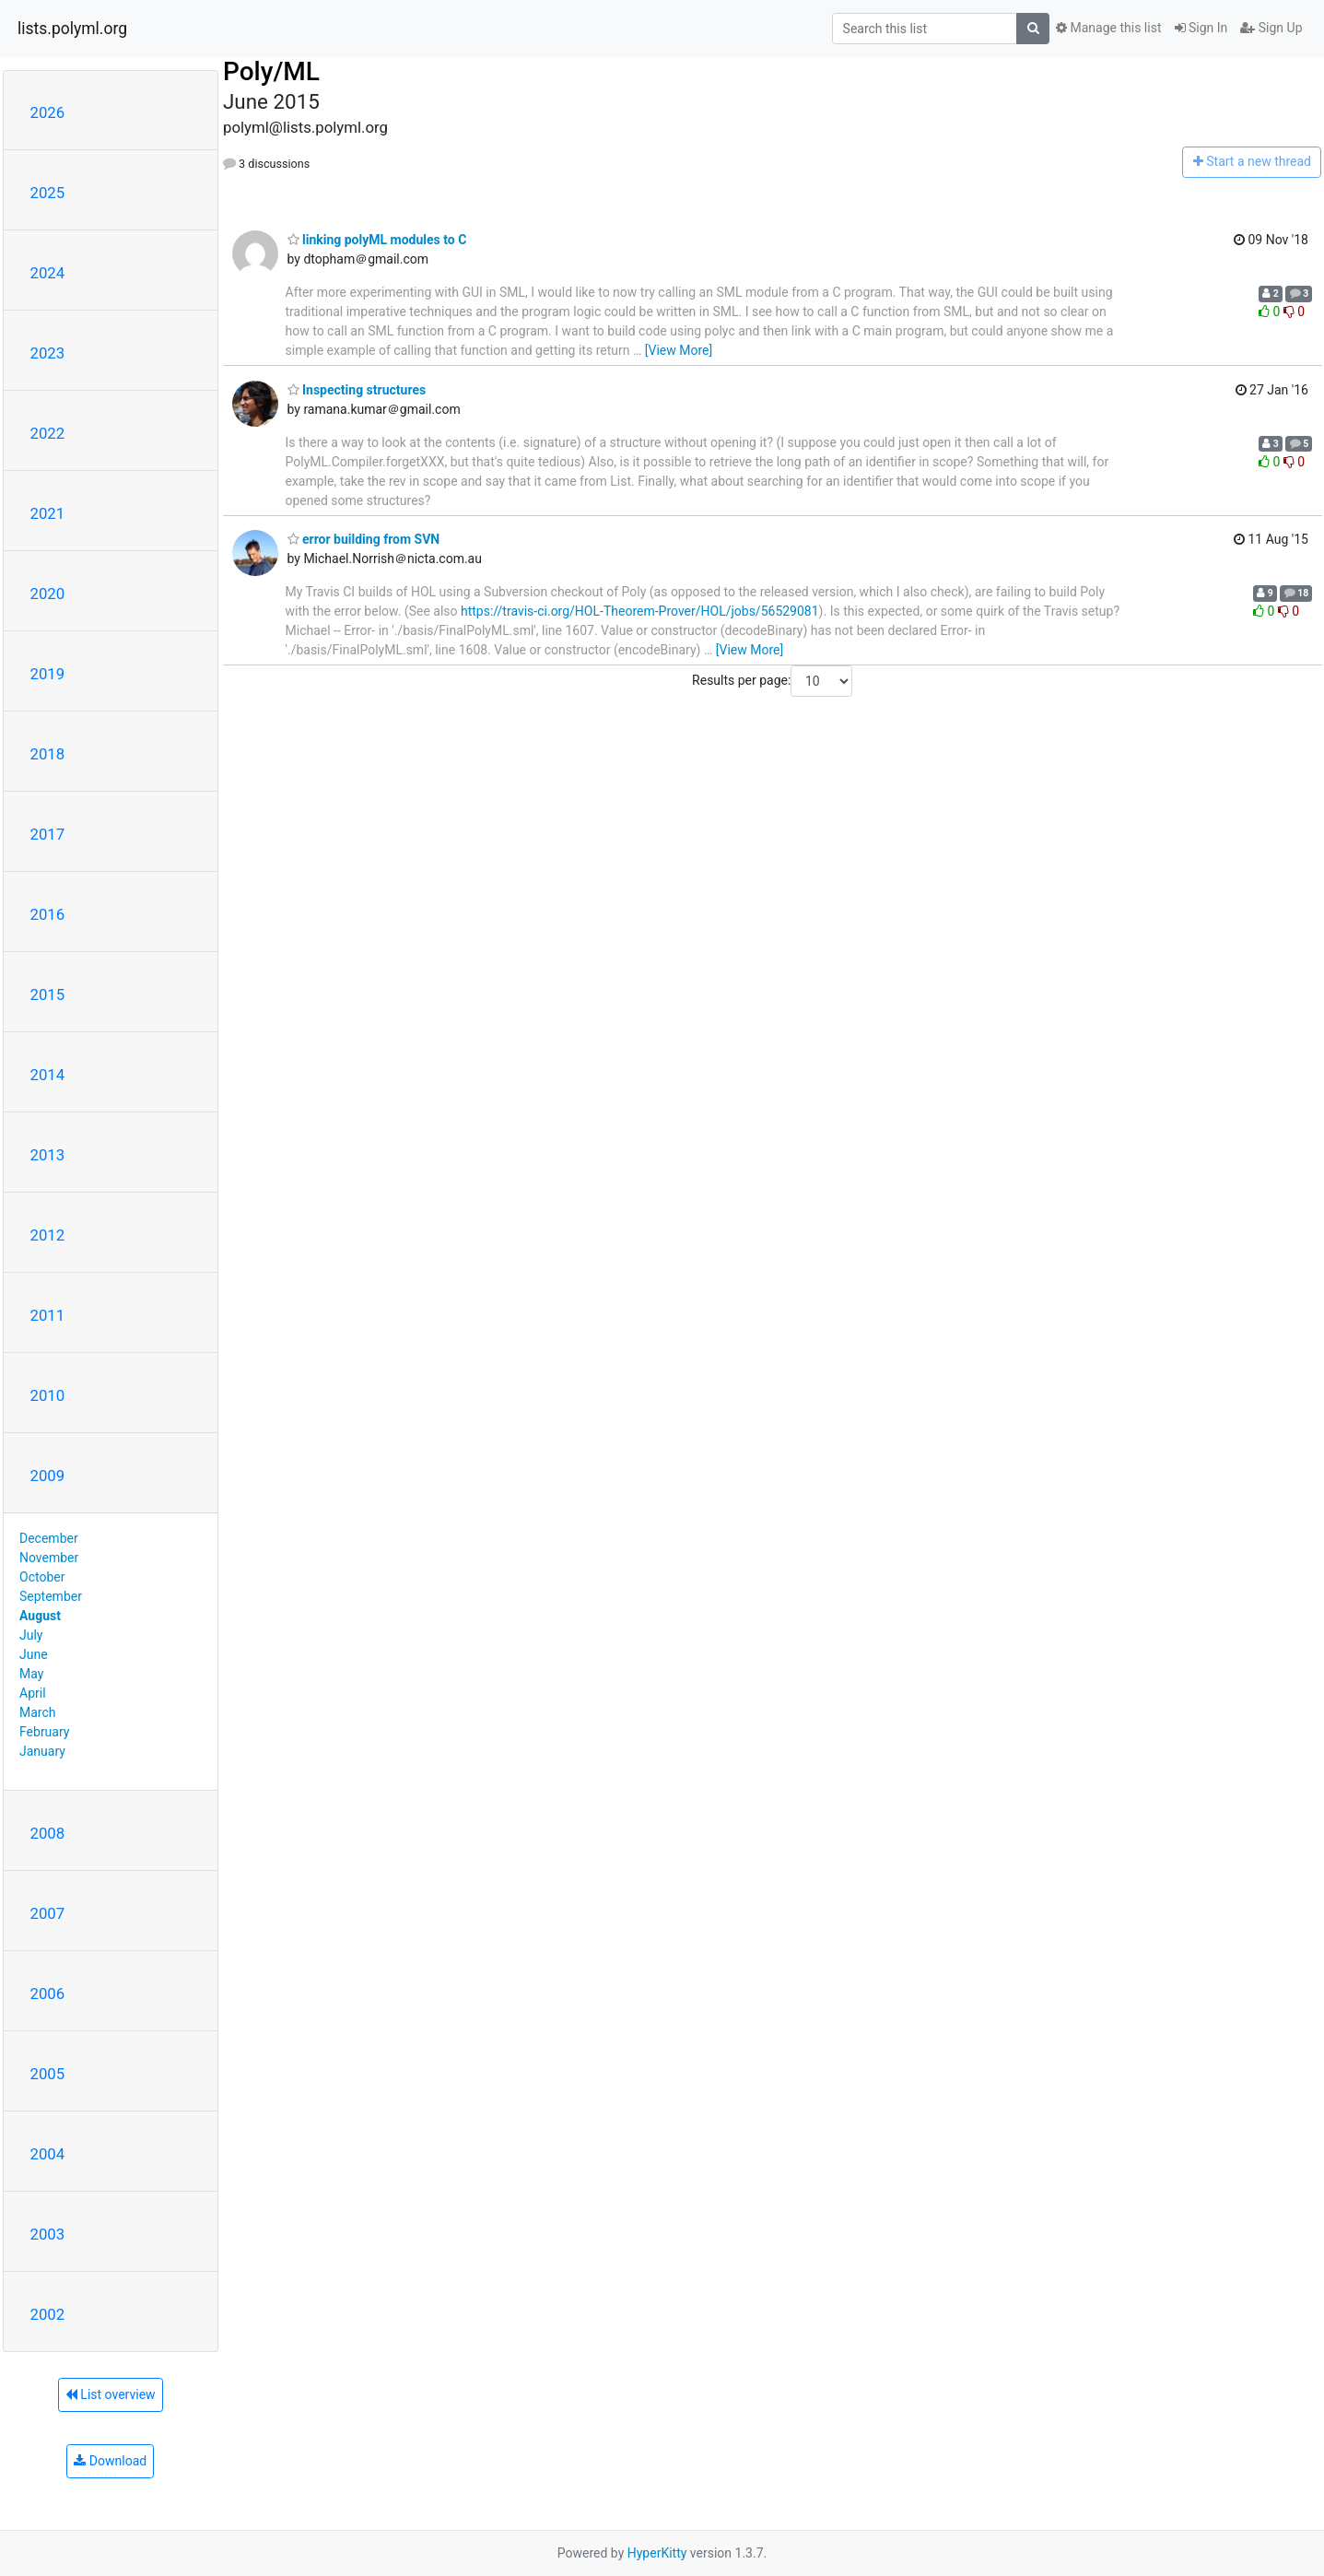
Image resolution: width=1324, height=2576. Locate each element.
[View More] (678, 350)
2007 (47, 1913)
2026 (47, 112)
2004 (47, 2154)
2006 (47, 1993)
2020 (47, 593)
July (30, 1635)
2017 (47, 834)
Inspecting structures (357, 389)
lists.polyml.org (72, 28)
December (48, 1538)
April (32, 1693)
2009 (47, 1475)
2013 (47, 1155)
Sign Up (1271, 27)
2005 (47, 2073)
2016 (47, 914)
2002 (47, 2314)
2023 (47, 353)
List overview (110, 2394)
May (31, 1673)
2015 (47, 994)
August (40, 1615)
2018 (47, 754)
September (50, 1596)
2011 (47, 1315)
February (44, 1731)
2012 (47, 1235)
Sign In (1201, 27)
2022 (47, 433)
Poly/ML (271, 71)
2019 (47, 674)
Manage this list (1108, 27)
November (48, 1557)
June (33, 1654)
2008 (47, 1833)
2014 (47, 1074)
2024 (47, 273)
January (42, 1751)
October (41, 1577)
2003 (47, 2234)
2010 (47, 1395)
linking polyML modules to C (377, 239)
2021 (47, 513)
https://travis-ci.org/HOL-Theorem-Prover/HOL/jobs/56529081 (640, 611)
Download (110, 2460)
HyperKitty (657, 2553)
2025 (47, 192)
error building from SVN (363, 539)
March (37, 1712)
